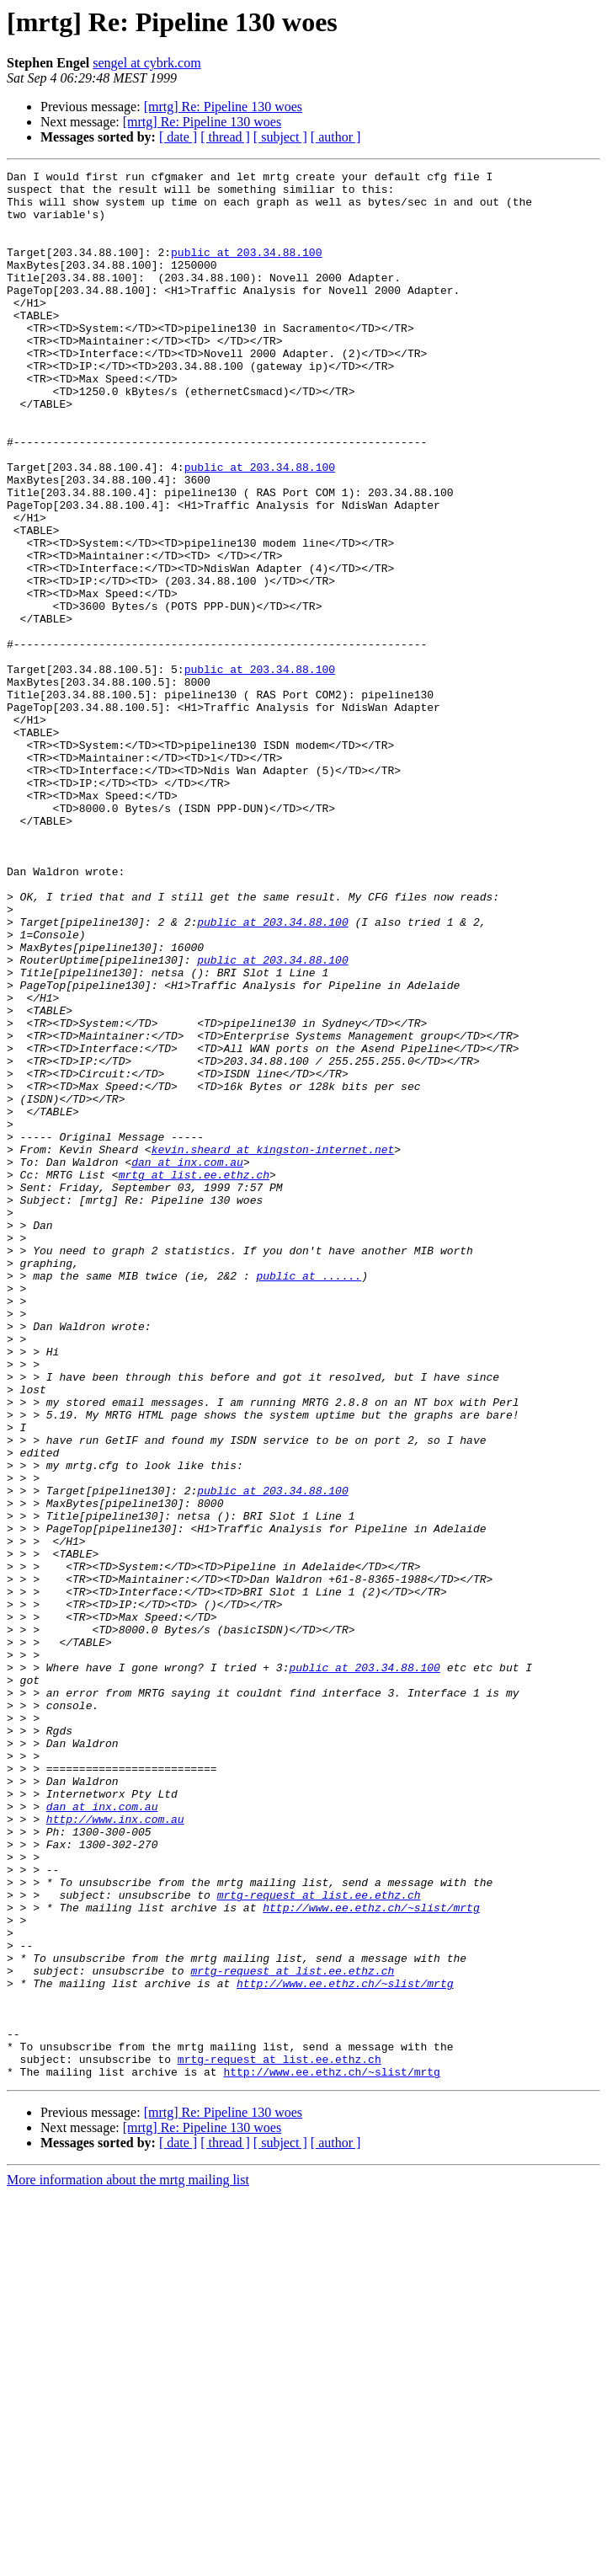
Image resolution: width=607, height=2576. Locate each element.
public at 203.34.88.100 (246, 269)
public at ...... (308, 1497)
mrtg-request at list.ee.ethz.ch (319, 2240)
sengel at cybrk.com (146, 63)
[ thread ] (225, 137)
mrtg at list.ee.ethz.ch (194, 1376)
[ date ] (178, 137)
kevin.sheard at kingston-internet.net (273, 1346)
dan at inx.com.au (187, 1361)
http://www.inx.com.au (115, 2149)
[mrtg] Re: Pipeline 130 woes (223, 106)
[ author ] (336, 137)
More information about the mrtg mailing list (128, 2561)
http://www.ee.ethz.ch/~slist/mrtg (371, 2255)
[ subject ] (280, 137)
